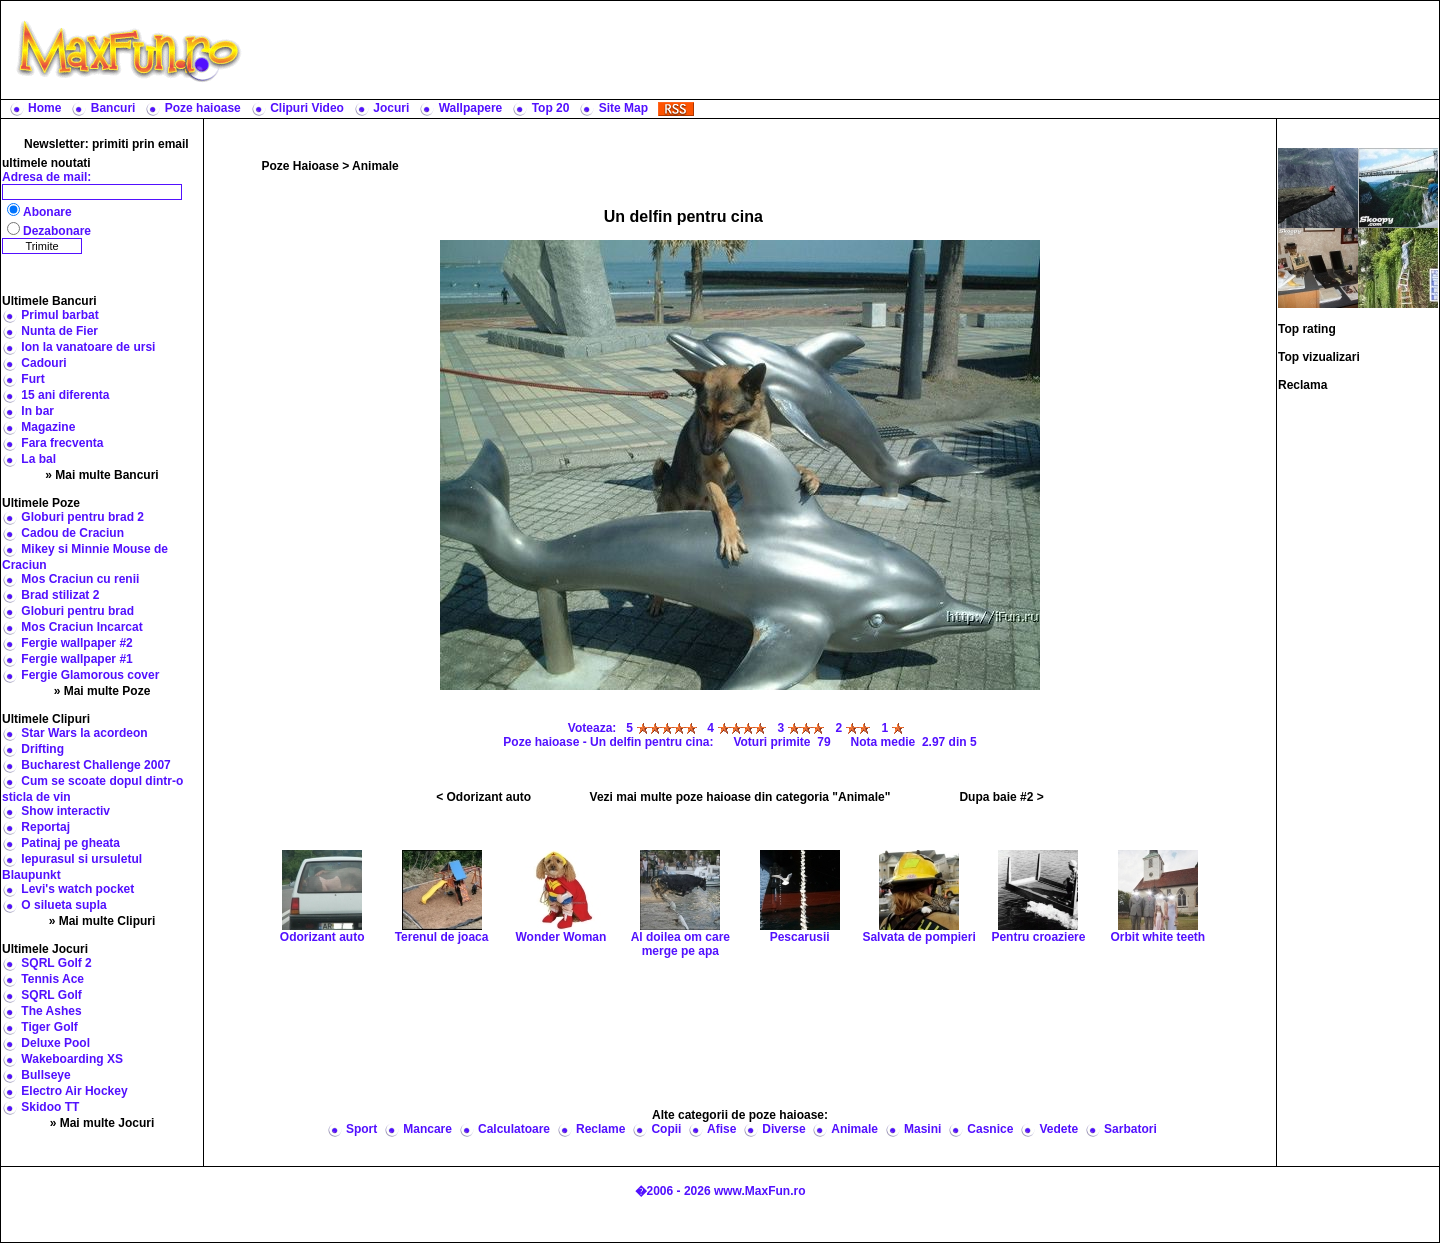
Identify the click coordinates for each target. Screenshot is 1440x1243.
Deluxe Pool (55, 1043)
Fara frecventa (62, 443)
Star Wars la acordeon (84, 733)
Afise (721, 1129)
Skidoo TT (50, 1107)
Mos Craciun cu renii (80, 579)
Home (44, 108)
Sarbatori (1130, 1129)
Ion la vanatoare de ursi (88, 347)
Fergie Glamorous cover (90, 675)
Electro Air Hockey (74, 1091)
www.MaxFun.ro (760, 1191)
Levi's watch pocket (77, 889)
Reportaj (45, 827)
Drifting (42, 749)
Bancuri (113, 108)
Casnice (990, 1129)
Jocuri (391, 108)
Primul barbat (59, 315)
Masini (922, 1129)
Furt (32, 379)
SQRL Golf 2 (56, 963)
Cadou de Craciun (72, 533)
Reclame (600, 1129)
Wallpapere (471, 108)
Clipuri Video (307, 108)
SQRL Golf (51, 995)
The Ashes (51, 1011)
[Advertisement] (845, 50)
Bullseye (45, 1075)
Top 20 (551, 108)
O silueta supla (63, 905)
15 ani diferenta (65, 395)
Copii (666, 1129)
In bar (37, 411)
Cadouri (43, 363)
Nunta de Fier (59, 331)
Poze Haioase (300, 166)
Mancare (427, 1129)
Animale (375, 166)
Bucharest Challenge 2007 (95, 765)
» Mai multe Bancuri (101, 475)
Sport (361, 1129)
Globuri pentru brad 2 (82, 517)
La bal (38, 459)
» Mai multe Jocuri (102, 1123)
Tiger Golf (49, 1027)
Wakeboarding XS (72, 1059)
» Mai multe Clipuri (102, 921)
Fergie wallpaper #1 (76, 659)
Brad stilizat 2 (60, 595)
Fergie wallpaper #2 (76, 643)
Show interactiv (65, 811)
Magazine (48, 427)
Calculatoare (514, 1129)
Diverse (783, 1129)
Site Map (623, 108)
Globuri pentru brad (77, 611)
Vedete (1058, 1129)
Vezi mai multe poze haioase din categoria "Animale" (740, 797)
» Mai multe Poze (102, 691)
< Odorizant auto (483, 797)
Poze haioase (203, 108)
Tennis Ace (52, 979)
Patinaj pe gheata (70, 843)
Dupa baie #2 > (1001, 797)
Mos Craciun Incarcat (81, 627)
